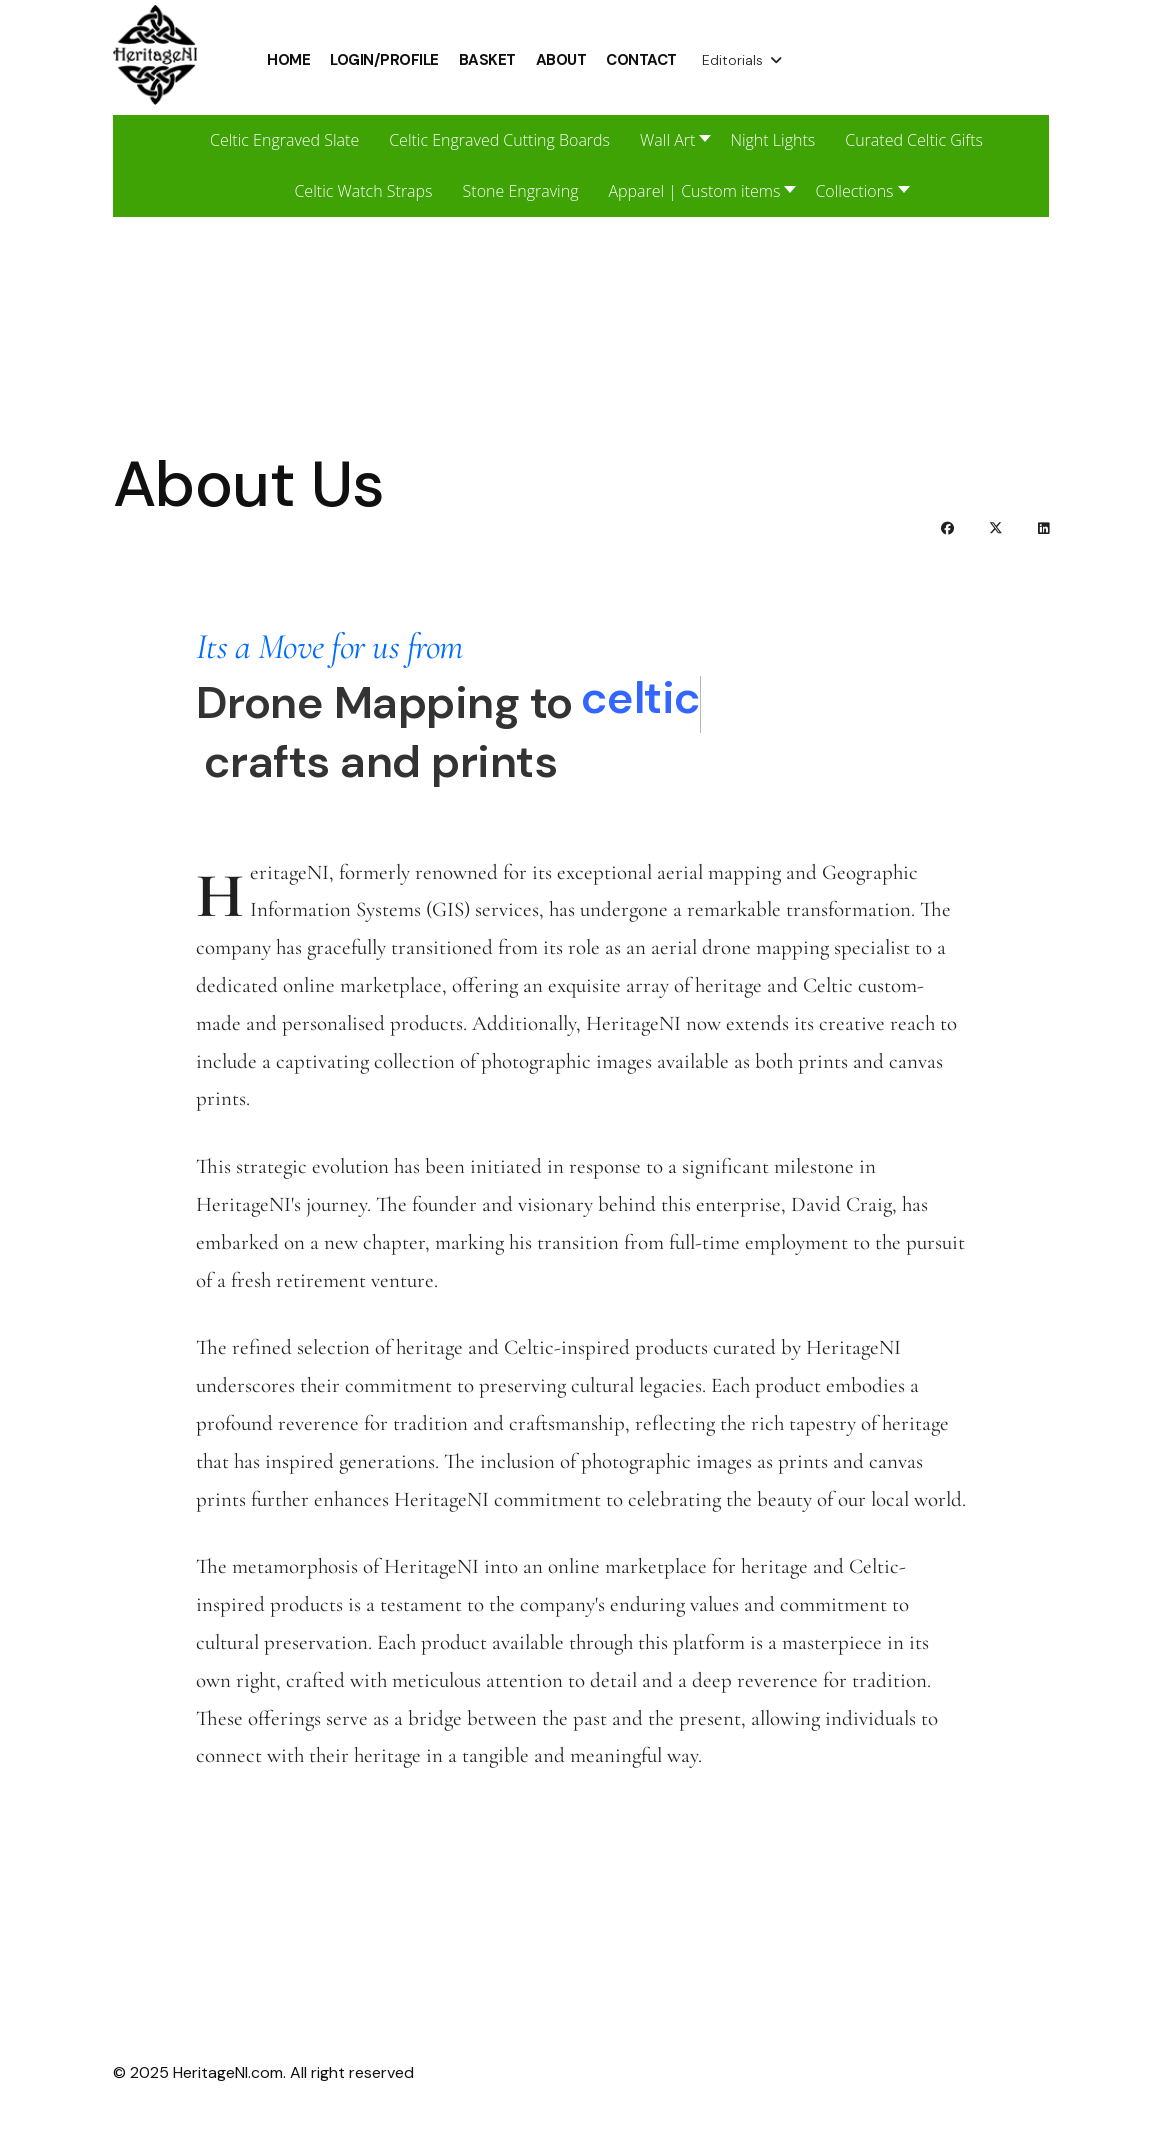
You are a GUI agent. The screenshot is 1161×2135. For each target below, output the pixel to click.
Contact (641, 60)
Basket (487, 60)
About (561, 60)
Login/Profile (384, 60)
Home (288, 60)
